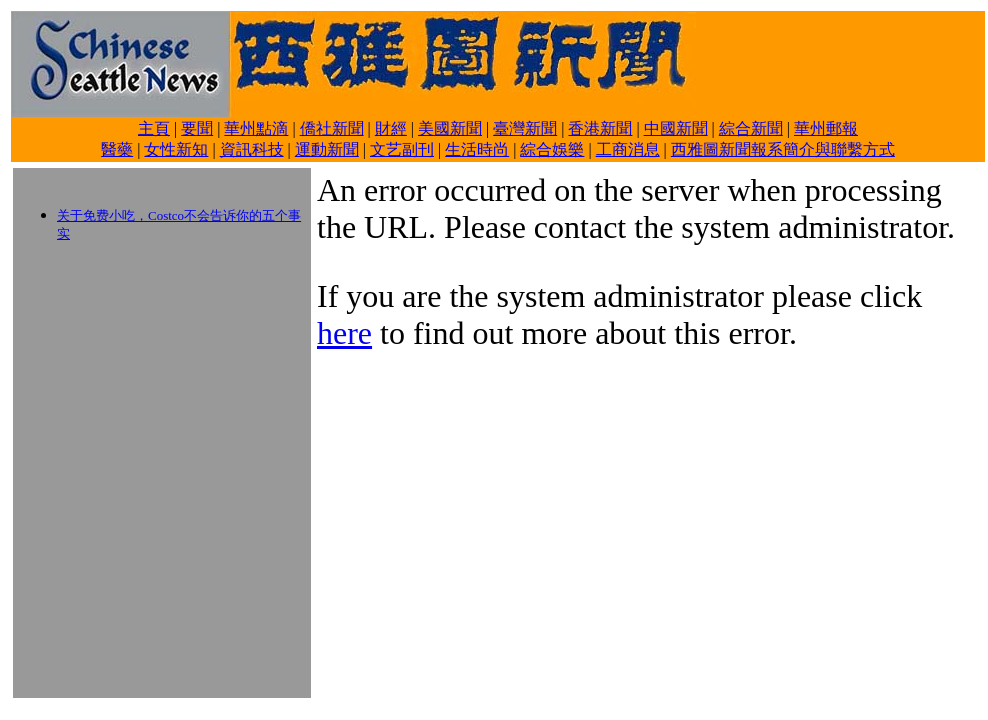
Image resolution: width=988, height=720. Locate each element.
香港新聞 (600, 128)
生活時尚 (477, 149)
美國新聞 (450, 128)
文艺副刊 (402, 149)
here (344, 333)
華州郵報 (826, 128)
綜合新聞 (751, 128)
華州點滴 (256, 128)
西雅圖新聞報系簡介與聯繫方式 (783, 149)
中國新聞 (676, 128)
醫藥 (117, 149)
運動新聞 (327, 149)
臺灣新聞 (525, 128)
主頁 (154, 128)
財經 (391, 128)
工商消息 (628, 149)
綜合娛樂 (552, 149)
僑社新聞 (332, 128)
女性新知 (176, 149)
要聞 (197, 128)
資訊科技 (252, 149)
